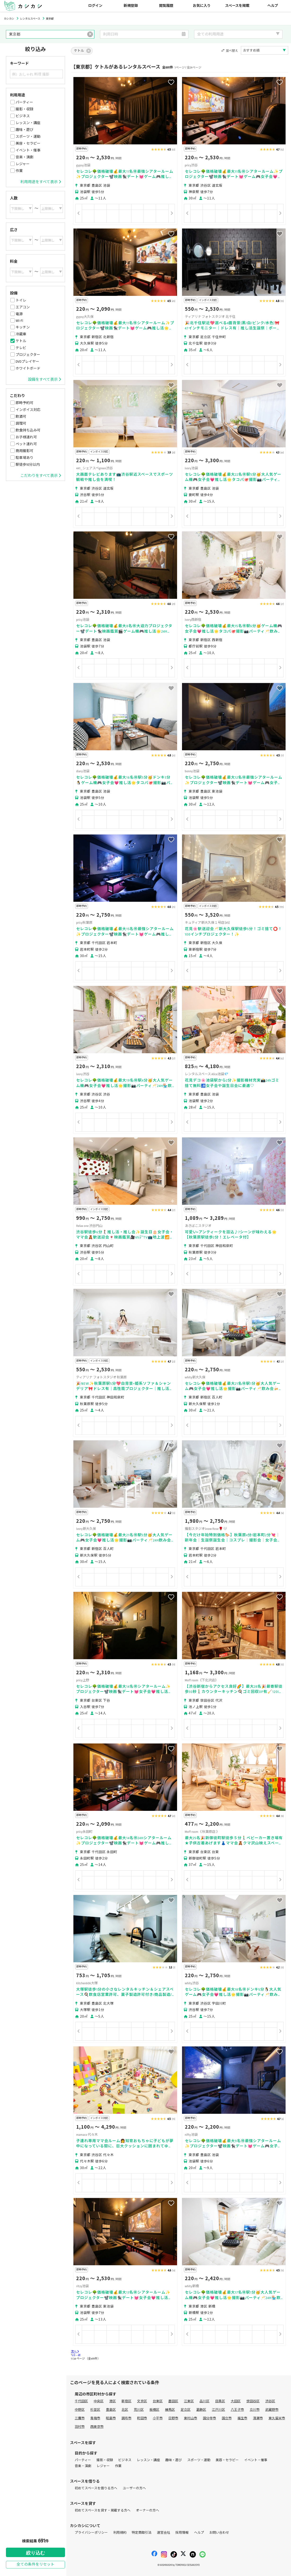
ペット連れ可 (26, 444)
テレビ (21, 348)
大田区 (236, 2401)
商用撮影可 (24, 451)
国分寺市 (209, 2418)
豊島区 (111, 2410)
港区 (112, 2401)
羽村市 (80, 2427)
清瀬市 (258, 2418)
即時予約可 (24, 403)
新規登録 (131, 6)
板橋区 (154, 2410)
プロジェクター (28, 355)
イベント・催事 (28, 150)
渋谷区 (270, 2401)
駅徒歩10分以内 (28, 464)
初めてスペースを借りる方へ (96, 2488)
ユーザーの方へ (134, 2488)
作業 (19, 171)
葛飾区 (201, 2410)
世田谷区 (253, 2401)
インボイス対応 (28, 410)
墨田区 (173, 2401)
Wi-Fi (19, 321)
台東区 (158, 2401)
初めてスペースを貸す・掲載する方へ (102, 2510)
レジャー (23, 164)
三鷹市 (80, 2418)
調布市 (126, 2418)
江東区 (189, 2401)
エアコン (23, 307)
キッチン (23, 327)
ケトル (21, 341)
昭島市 (111, 2418)
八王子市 (237, 2410)
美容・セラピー (28, 143)
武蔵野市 (271, 2410)
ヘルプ (272, 6)
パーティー (24, 102)
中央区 (99, 2401)
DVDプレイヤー (27, 361)
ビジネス (23, 116)
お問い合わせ (219, 2532)
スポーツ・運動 (28, 136)
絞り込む (35, 2552)
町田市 (142, 2418)
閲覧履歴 (166, 6)
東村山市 (190, 2418)
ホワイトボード (28, 368)
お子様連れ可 (26, 437)
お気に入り (202, 6)
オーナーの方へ (147, 2510)
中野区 (80, 2410)
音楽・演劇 (24, 157)
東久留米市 (277, 2418)
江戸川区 (218, 2410)
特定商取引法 (142, 2532)
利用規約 (119, 2532)
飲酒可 (21, 417)
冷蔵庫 (21, 334)
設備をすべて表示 (44, 379)
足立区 (186, 2410)
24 (79, 2354)
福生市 (242, 2418)
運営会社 (163, 2532)
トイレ (21, 300)
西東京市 (97, 2427)
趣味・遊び (24, 130)
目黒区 (220, 2401)
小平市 (158, 2418)
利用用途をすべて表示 (40, 182)
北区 (125, 2410)
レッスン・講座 (28, 123)
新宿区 (126, 2401)
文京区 (142, 2401)
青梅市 (95, 2418)
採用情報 (182, 2532)
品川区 (204, 2401)
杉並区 (95, 2410)
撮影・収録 (24, 109)
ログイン (95, 6)
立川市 (255, 2410)
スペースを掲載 (237, 6)
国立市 (227, 2418)
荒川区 (139, 2410)
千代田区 (81, 2401)
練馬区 (170, 2410)
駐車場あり (24, 458)
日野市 (173, 2418)
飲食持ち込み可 (28, 430)
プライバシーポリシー (91, 2532)
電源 (19, 314)
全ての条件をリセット (35, 2565)
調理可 (21, 423)
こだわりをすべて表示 (40, 476)
